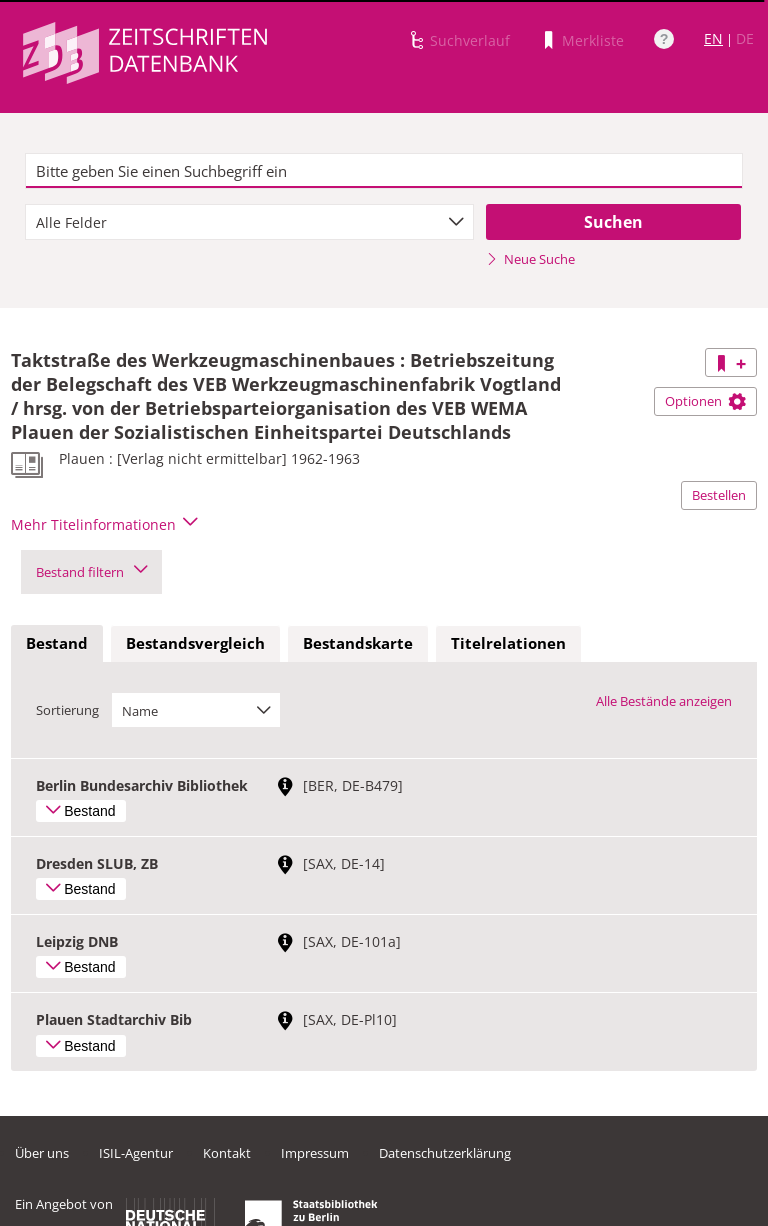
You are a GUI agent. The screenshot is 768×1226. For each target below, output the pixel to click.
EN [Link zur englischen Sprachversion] (713, 38)
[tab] (57, 644)
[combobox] (249, 222)
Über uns (42, 1153)
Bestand (57, 643)
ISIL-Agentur (136, 1153)
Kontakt (227, 1153)
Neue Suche (530, 259)
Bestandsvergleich (195, 643)
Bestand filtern (91, 572)
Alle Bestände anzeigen (664, 701)
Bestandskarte (358, 643)
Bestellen (719, 495)
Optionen (705, 401)
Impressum (315, 1153)
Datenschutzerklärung (445, 1153)
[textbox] (384, 171)
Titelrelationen (508, 643)
